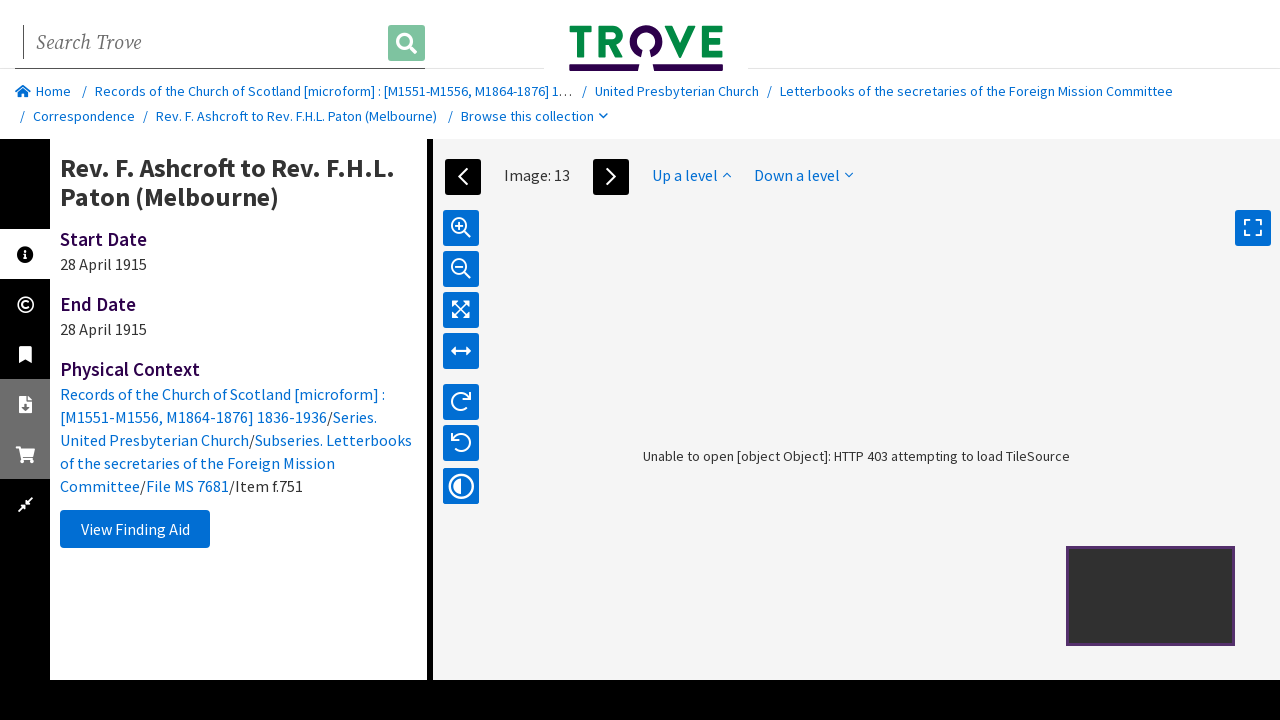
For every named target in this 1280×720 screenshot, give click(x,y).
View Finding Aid (135, 529)
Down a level (803, 175)
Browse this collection (534, 116)
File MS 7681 (187, 486)
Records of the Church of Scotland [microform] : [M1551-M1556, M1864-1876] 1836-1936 (353, 91)
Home (43, 91)
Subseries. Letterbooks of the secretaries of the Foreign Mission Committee (236, 463)
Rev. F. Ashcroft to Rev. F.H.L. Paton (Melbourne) (296, 116)
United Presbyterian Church (677, 91)
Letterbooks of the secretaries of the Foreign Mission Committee (976, 91)
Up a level (691, 175)
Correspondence (84, 116)
